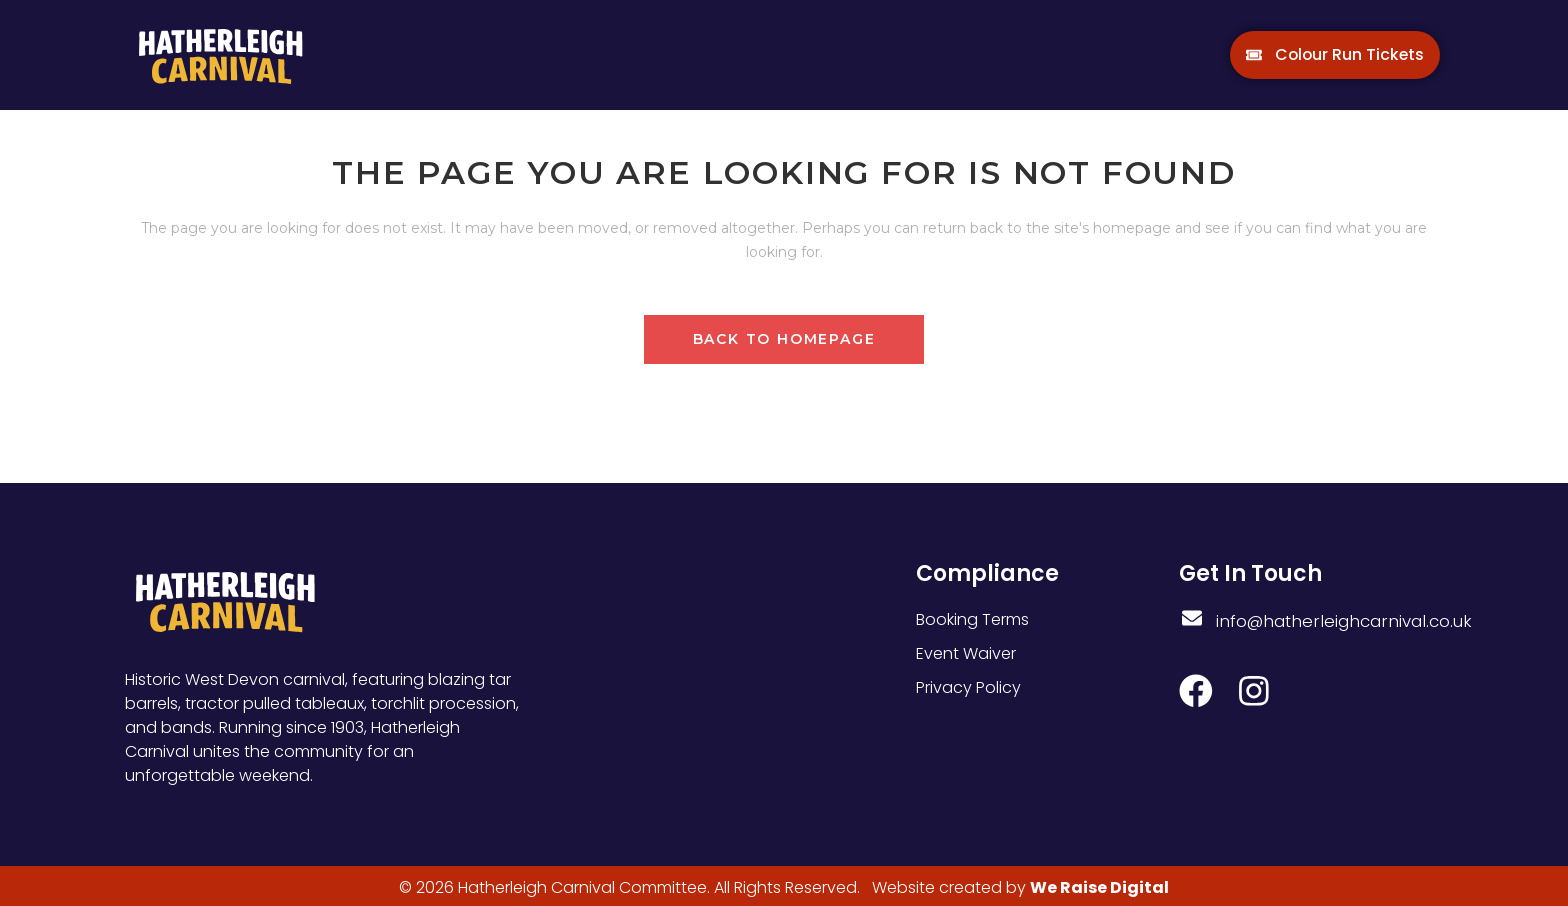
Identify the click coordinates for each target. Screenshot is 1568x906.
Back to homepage (784, 339)
